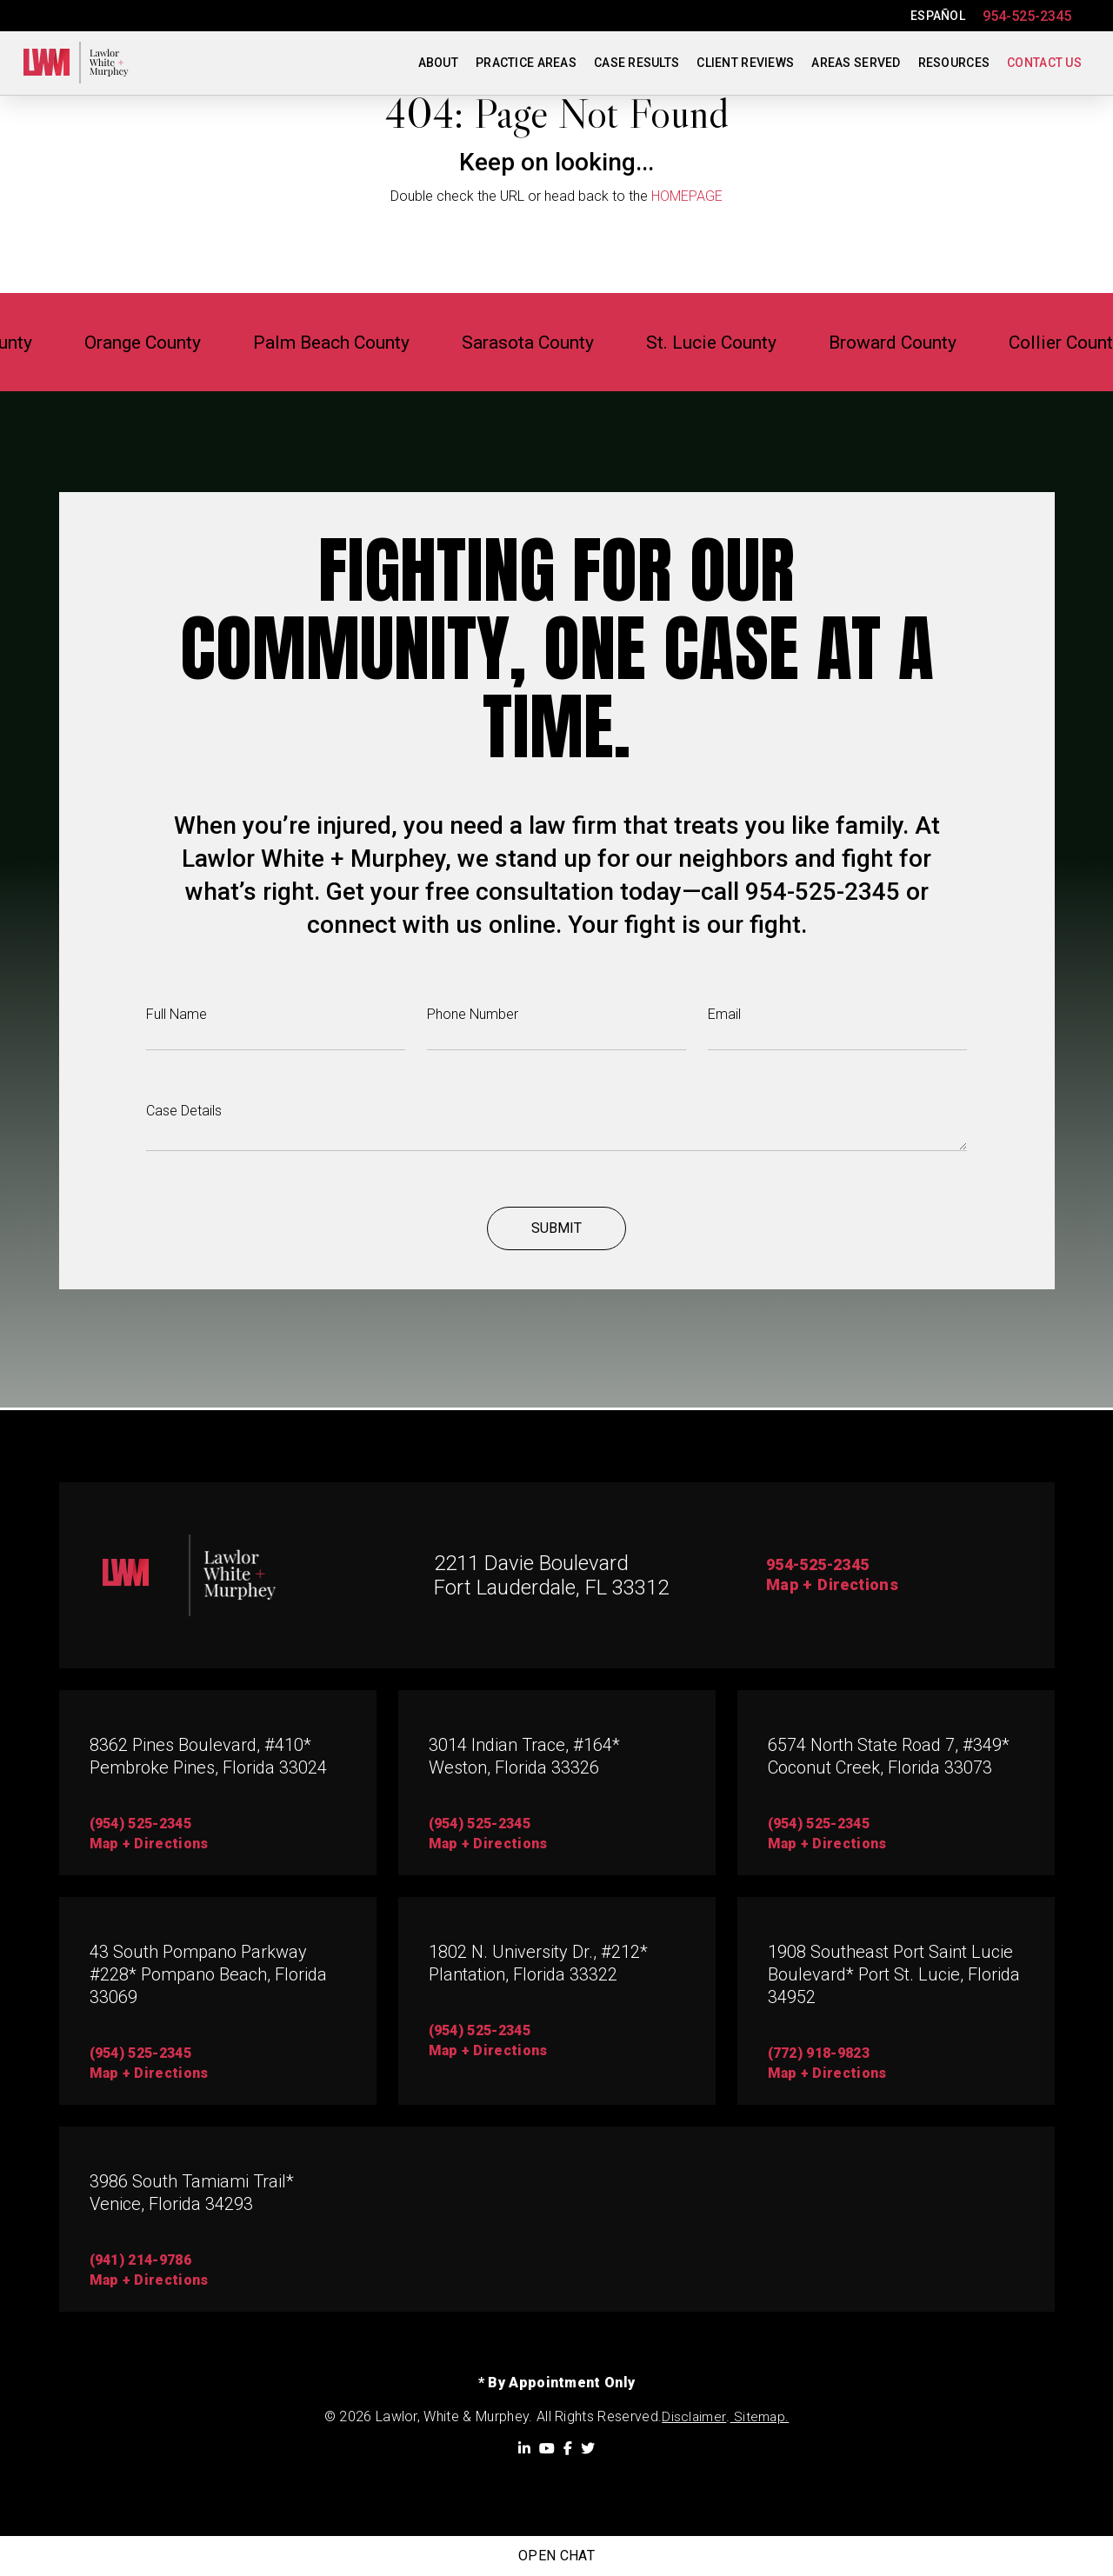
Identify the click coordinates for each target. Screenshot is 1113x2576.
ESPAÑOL (937, 16)
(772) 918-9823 (819, 2054)
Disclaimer (693, 2417)
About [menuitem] (438, 63)
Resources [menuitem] (954, 63)
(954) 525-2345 (140, 1824)
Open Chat (556, 2555)
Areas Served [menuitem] (855, 63)
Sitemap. (760, 2417)
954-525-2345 (1027, 16)
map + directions (149, 1844)
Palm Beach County (332, 342)
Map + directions (149, 2074)
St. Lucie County (755, 342)
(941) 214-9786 (140, 2261)
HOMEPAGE (687, 196)
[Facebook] (567, 2448)
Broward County (957, 342)
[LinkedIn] (524, 2448)
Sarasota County (552, 342)
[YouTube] (547, 2448)
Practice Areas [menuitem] (526, 63)
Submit (556, 1231)
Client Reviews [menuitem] (745, 63)
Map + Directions (837, 1586)
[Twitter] (588, 2448)
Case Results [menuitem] (636, 63)
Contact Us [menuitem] (1044, 63)
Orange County (119, 342)
